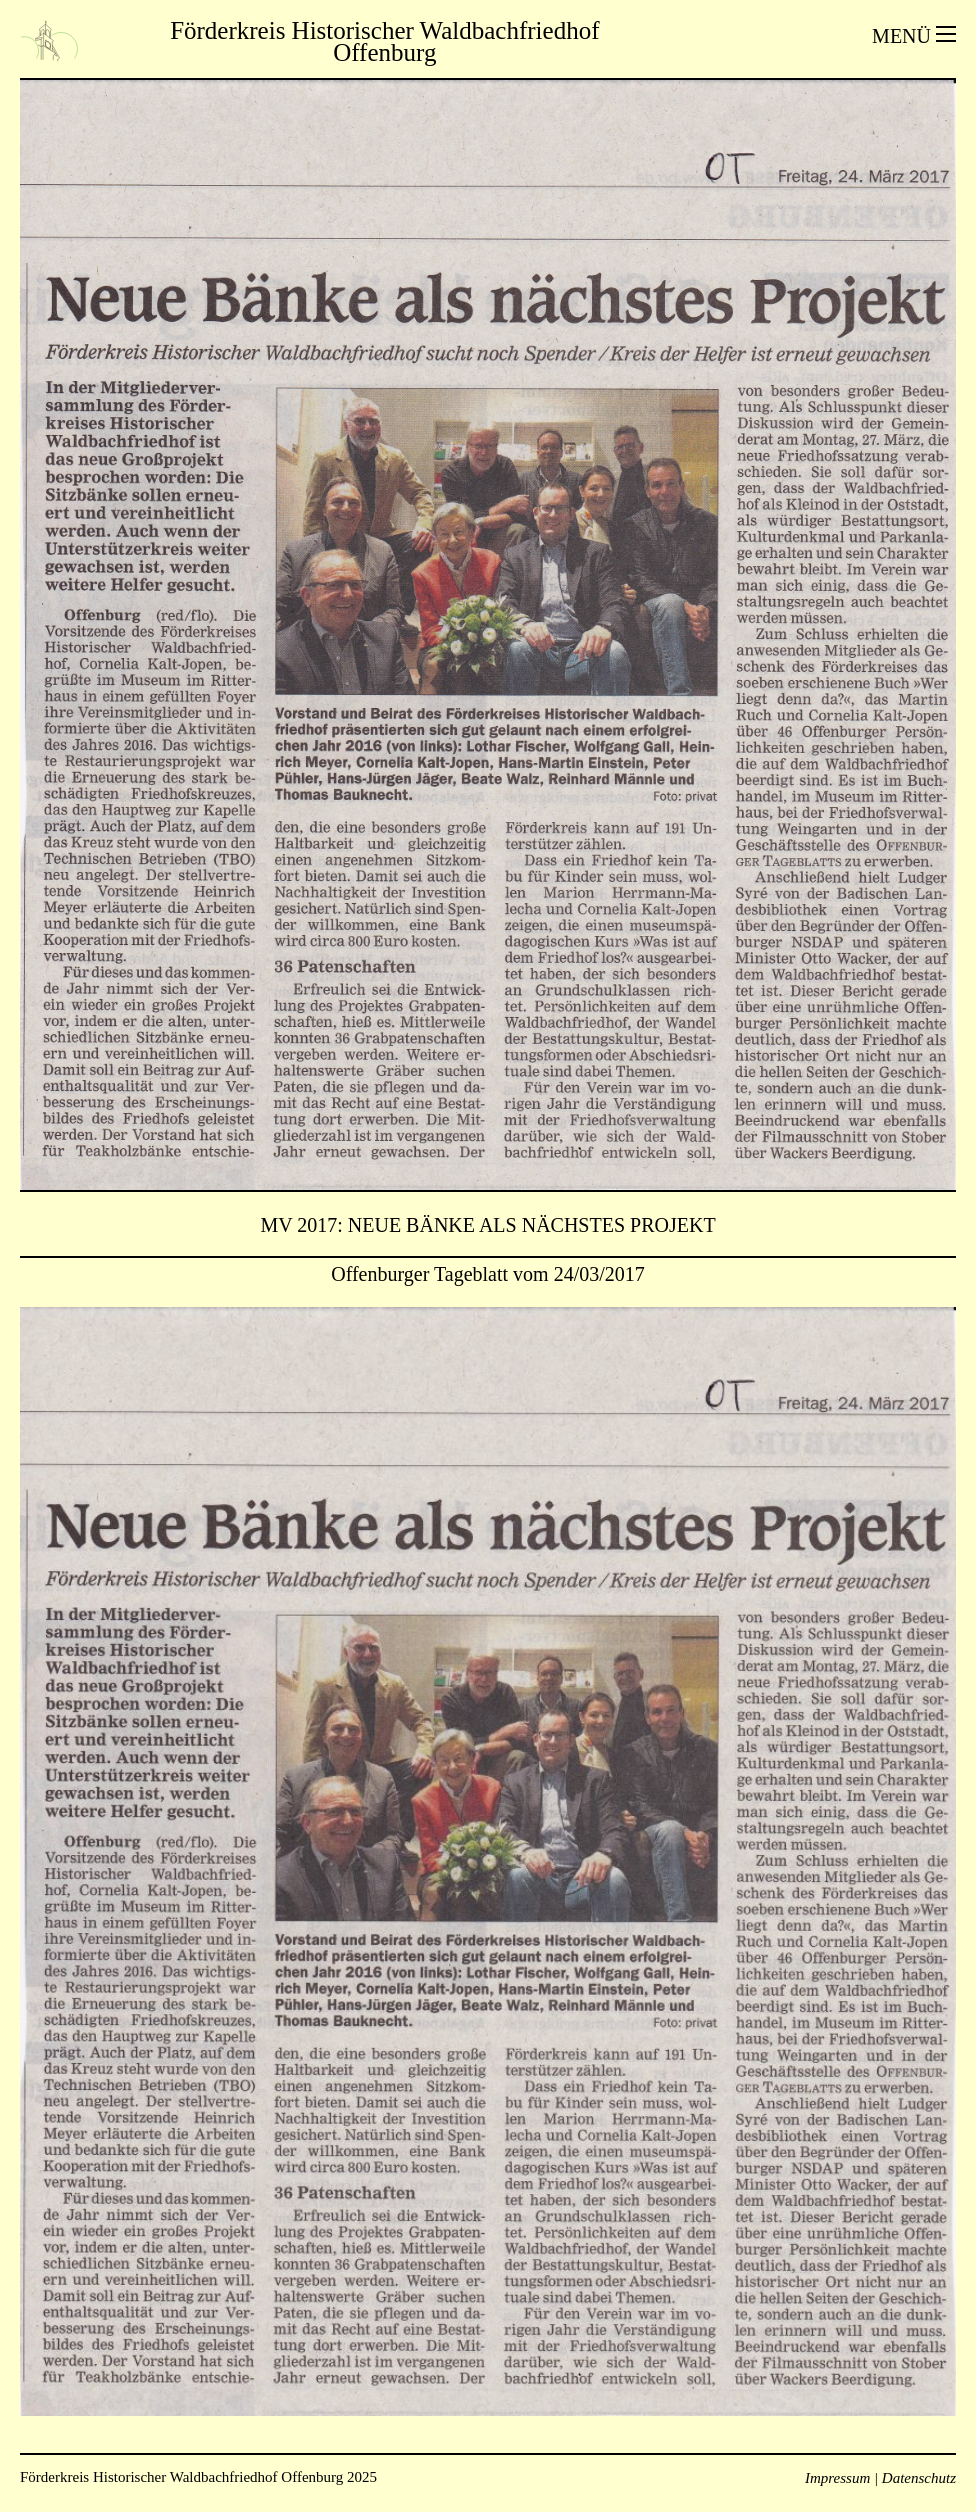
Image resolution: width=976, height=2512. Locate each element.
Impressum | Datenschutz (880, 2478)
